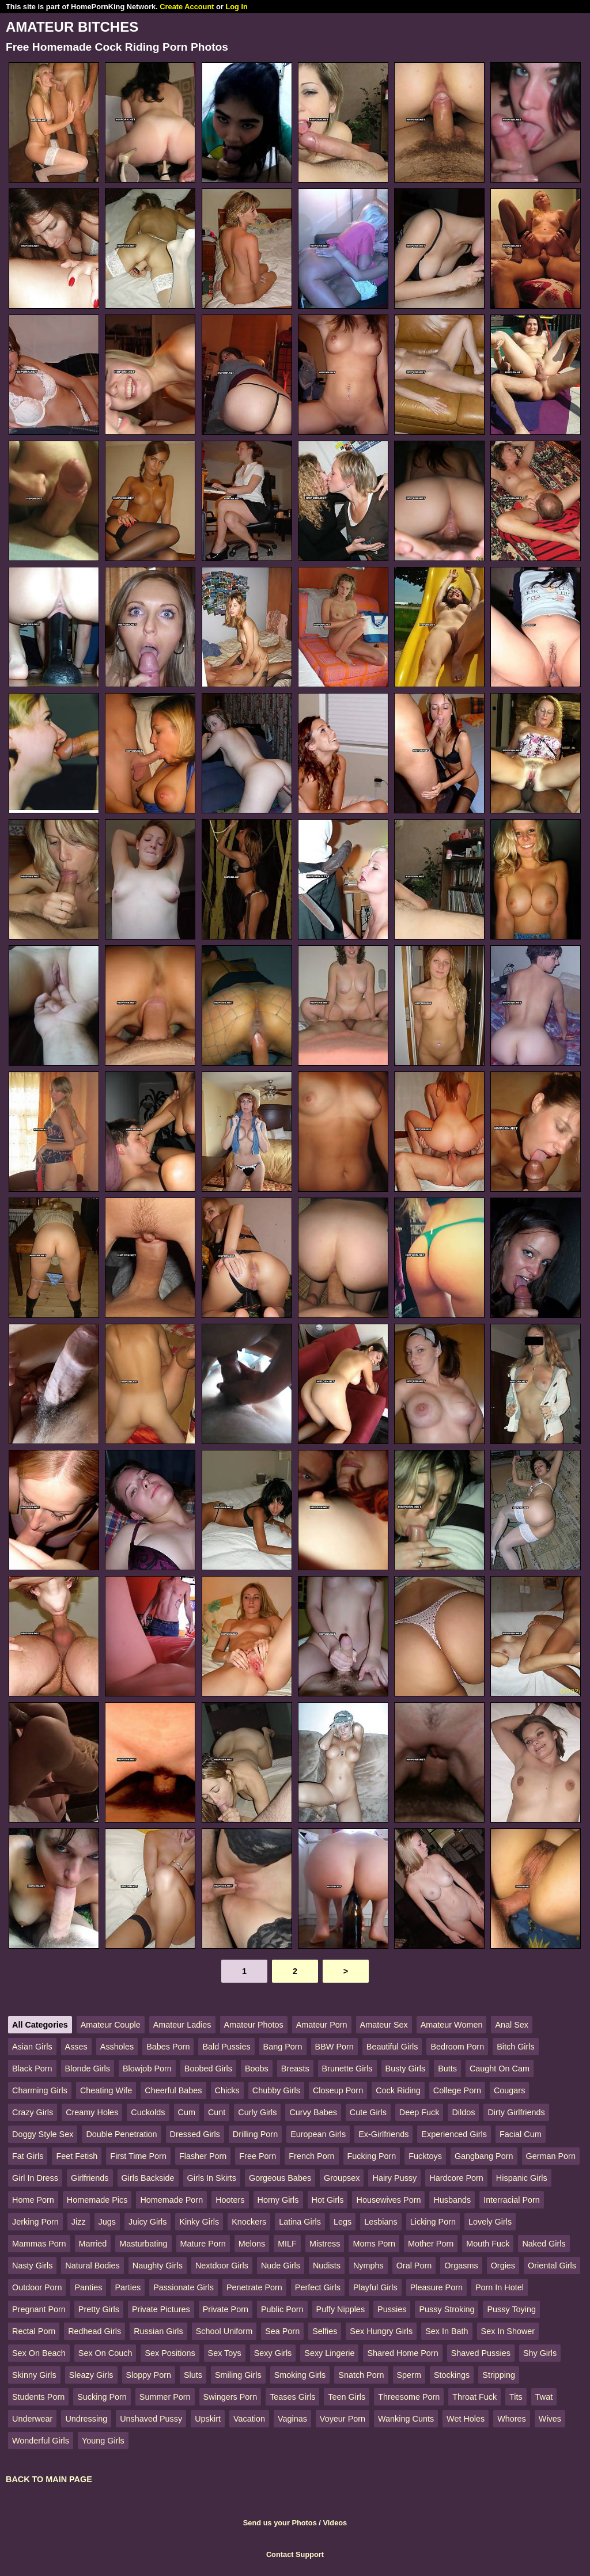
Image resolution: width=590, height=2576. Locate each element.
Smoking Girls (300, 2375)
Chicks (227, 2090)
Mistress (325, 2243)
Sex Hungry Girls (381, 2331)
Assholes (117, 2046)
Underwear (32, 2418)
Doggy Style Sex (42, 2134)
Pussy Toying (511, 2309)
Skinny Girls (34, 2375)
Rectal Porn (33, 2331)
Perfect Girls (318, 2287)
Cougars (509, 2090)
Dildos (463, 2112)
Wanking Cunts (406, 2418)
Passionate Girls (183, 2287)
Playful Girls (375, 2287)
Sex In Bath (446, 2331)
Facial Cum (521, 2134)
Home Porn (33, 2199)
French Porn (311, 2156)
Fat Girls (27, 2156)
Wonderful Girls (40, 2440)
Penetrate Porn (254, 2287)
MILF (287, 2243)
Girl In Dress (35, 2178)
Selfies (324, 2331)
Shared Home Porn (402, 2353)
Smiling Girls (238, 2375)
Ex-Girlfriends (383, 2134)
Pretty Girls (98, 2309)
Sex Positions (170, 2353)
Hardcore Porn (456, 2178)
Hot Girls (328, 2199)
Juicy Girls (147, 2221)
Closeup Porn (338, 2090)
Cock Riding (398, 2090)
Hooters (229, 2199)
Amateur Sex (384, 2024)
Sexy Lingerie (329, 2353)
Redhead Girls (94, 2331)
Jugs (107, 2221)
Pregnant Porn (39, 2309)
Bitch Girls (516, 2046)
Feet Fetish (76, 2156)
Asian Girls (32, 2046)
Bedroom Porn (457, 2046)
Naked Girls (543, 2243)
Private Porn (225, 2309)
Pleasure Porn (436, 2287)
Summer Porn (165, 2396)
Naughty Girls (158, 2265)
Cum (186, 2112)
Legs (342, 2221)
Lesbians (381, 2221)
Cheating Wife (106, 2090)
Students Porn (38, 2396)
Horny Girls (278, 2199)
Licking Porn (433, 2221)
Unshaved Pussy (151, 2418)
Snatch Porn (361, 2375)
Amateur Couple (111, 2024)
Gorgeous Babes (280, 2178)
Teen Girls (346, 2396)
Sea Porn (282, 2331)
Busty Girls (405, 2068)
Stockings (452, 2375)
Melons (252, 2243)
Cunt (216, 2112)
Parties (128, 2287)
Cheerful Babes (173, 2090)
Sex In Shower (508, 2331)
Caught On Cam (500, 2068)
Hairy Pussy (394, 2178)
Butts (447, 2068)
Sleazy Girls (91, 2375)
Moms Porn (374, 2243)
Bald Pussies (226, 2046)
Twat (544, 2396)
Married (93, 2243)
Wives (550, 2418)
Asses (76, 2046)
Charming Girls (39, 2090)
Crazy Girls (32, 2112)
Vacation (249, 2418)
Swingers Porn (230, 2396)
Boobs (256, 2068)
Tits (516, 2396)
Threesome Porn (409, 2396)
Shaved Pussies (480, 2353)
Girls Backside (148, 2178)
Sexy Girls (273, 2353)
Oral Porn (414, 2265)
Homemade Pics (97, 2199)
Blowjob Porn (147, 2068)
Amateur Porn (321, 2024)
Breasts (295, 2068)
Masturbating (143, 2243)
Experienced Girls (454, 2134)
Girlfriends (90, 2178)
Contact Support (295, 2554)
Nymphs (368, 2265)
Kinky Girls (199, 2221)
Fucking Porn (371, 2156)
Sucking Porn (102, 2396)
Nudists (327, 2265)
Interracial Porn (511, 2199)
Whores (511, 2418)
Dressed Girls (195, 2134)
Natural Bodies (92, 2265)
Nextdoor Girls (221, 2265)
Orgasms (461, 2265)
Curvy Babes (312, 2112)
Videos (335, 2522)
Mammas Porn (39, 2243)
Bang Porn (282, 2046)
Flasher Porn (202, 2156)
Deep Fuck (419, 2112)
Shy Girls (540, 2353)
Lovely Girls (490, 2221)
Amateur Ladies (182, 2024)
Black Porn (32, 2068)
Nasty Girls (32, 2265)
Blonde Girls (87, 2068)
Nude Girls (280, 2265)
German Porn (551, 2156)
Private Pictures (161, 2309)
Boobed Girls (208, 2068)
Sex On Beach (39, 2353)
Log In (236, 6)
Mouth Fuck (487, 2243)
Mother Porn (430, 2243)
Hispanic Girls (521, 2178)
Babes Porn (168, 2046)
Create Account (187, 6)
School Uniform (224, 2331)
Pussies (391, 2309)
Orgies (503, 2265)
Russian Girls (158, 2331)
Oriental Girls (552, 2265)
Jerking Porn (35, 2221)
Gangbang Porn (484, 2156)
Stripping (498, 2375)
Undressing (86, 2418)
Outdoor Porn (37, 2287)
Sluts (193, 2375)
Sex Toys (224, 2353)
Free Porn (257, 2156)
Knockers (249, 2221)
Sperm (409, 2375)
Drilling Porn (255, 2134)
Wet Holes (466, 2418)
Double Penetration (121, 2134)
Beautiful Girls (392, 2046)
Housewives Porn (388, 2199)
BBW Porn (334, 2046)
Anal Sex (511, 2024)
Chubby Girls (276, 2090)
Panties (88, 2287)
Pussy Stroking (446, 2309)
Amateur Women (452, 2024)
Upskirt (208, 2418)
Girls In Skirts (212, 2178)
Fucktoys (425, 2156)
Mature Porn (203, 2243)
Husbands (452, 2199)
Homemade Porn (171, 2199)
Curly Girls (257, 2112)
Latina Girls (300, 2221)
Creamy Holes (92, 2112)
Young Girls (103, 2440)
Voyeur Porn (342, 2418)
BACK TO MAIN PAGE (49, 2479)
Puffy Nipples (340, 2309)
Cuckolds (148, 2112)
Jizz (78, 2221)
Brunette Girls (347, 2068)
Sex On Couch (105, 2353)
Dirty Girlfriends (515, 2112)
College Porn (457, 2090)
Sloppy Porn (148, 2375)
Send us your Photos (280, 2522)
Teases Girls (292, 2396)
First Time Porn (138, 2156)
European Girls (318, 2134)
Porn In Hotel (499, 2287)
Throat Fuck (474, 2396)
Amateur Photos (253, 2024)
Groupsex (342, 2178)
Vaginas (292, 2418)
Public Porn (282, 2309)
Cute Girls (368, 2112)
